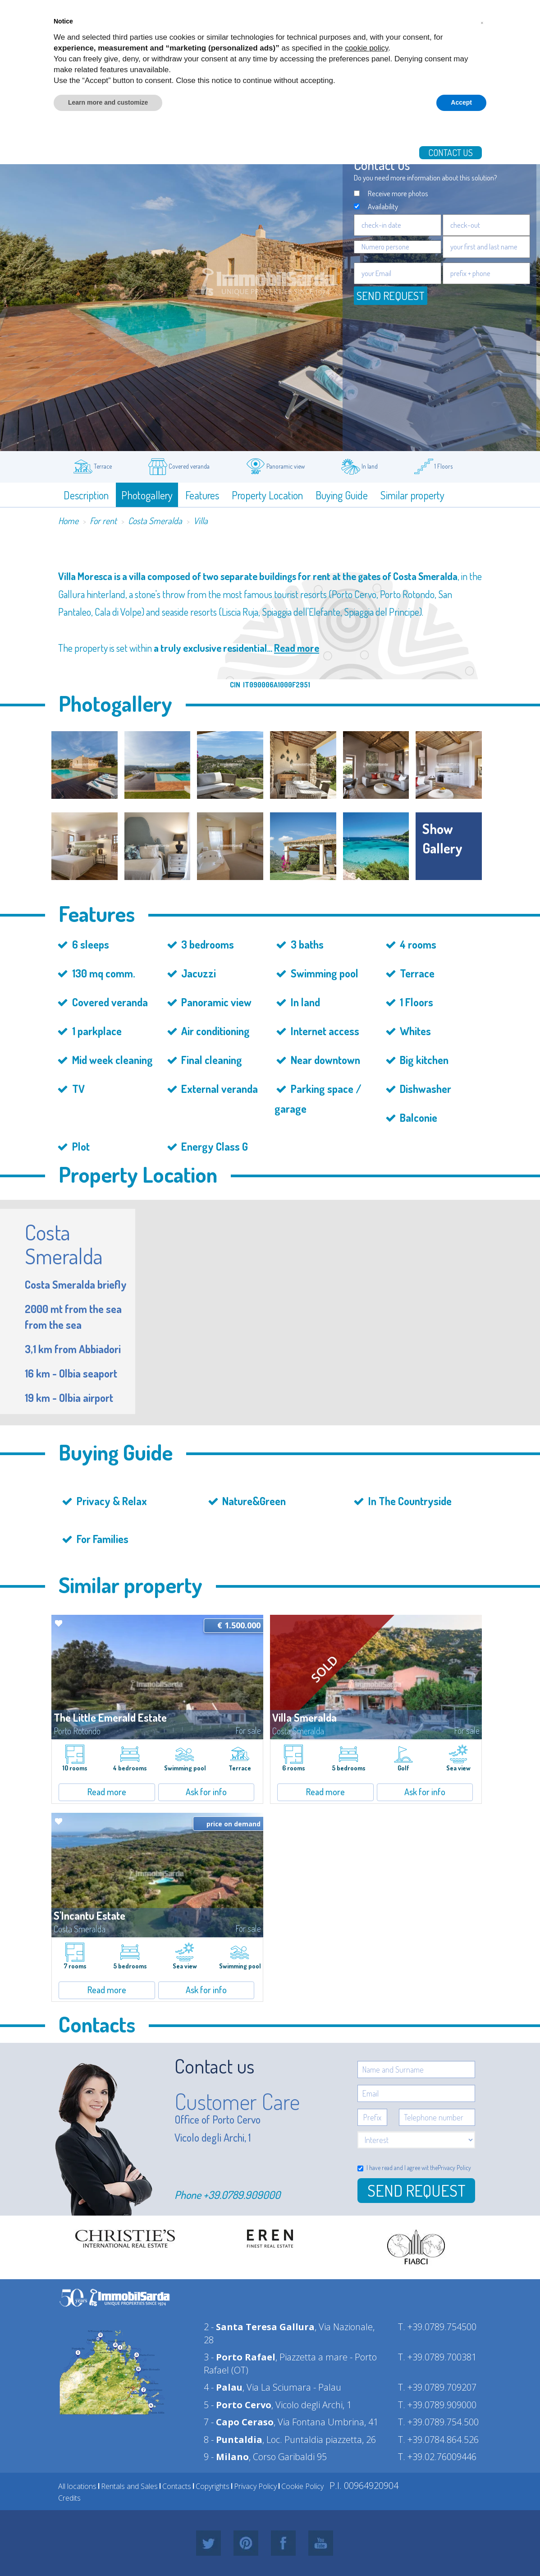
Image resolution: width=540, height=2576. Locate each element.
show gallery (442, 838)
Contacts (176, 2486)
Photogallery (147, 495)
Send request (391, 295)
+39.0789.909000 (241, 2195)
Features (202, 495)
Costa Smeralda (155, 520)
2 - (259, 2327)
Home (68, 520)
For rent (103, 520)
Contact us (450, 152)
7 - (239, 2422)
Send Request (416, 2190)
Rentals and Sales (129, 2486)
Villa (200, 520)
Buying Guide (342, 495)
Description (86, 495)
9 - (226, 2457)
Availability (383, 206)
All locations (77, 2486)
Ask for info (206, 1791)
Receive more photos (398, 193)
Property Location (267, 495)
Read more (296, 647)
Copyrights (212, 2486)
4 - (223, 2387)
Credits (69, 2498)
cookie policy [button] (366, 48)
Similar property (412, 495)
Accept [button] (461, 102)
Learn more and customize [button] (108, 102)
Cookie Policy (302, 2486)
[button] (482, 21)
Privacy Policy (454, 2167)
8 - (233, 2439)
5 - (237, 2405)
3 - (239, 2357)
